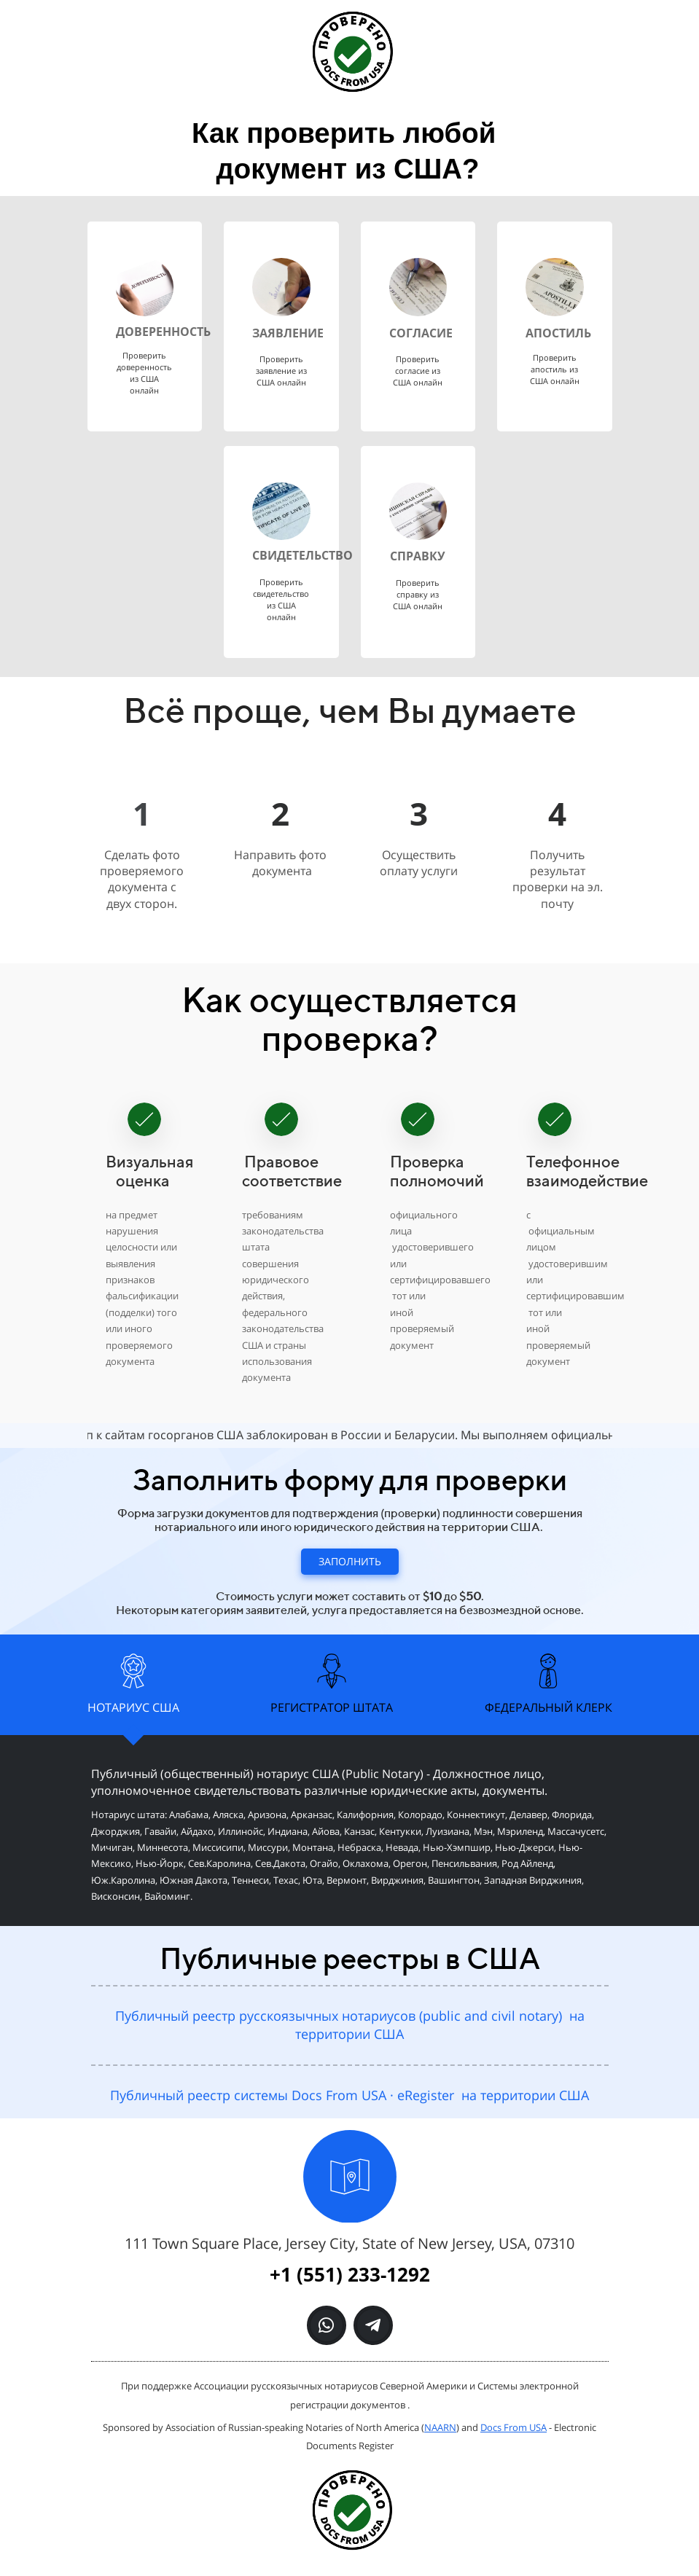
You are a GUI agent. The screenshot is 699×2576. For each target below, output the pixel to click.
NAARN (440, 2427)
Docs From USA (513, 2427)
